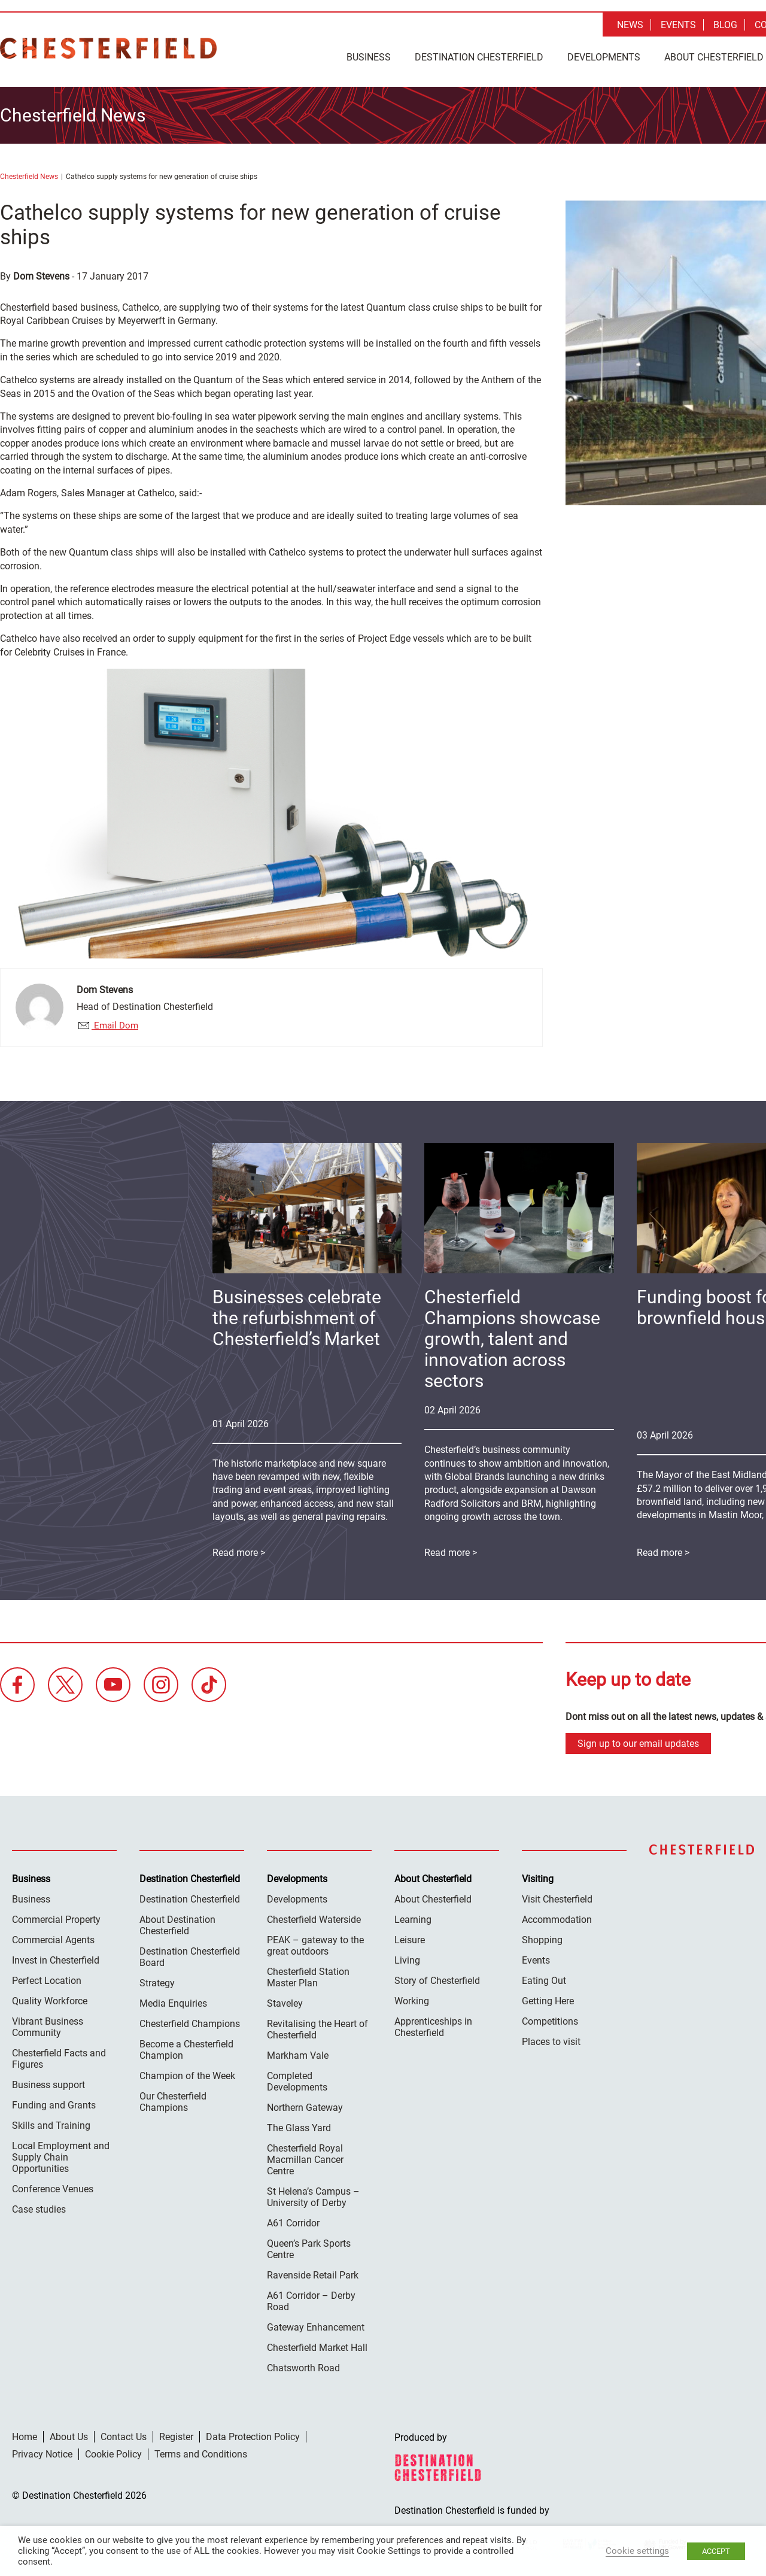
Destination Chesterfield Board (189, 1954)
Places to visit (551, 2038)
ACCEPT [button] (716, 2551)
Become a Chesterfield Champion (186, 2046)
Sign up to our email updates (638, 1740)
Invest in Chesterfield (55, 1957)
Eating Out (544, 1977)
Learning (412, 1916)
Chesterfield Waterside (314, 1916)
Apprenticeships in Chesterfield (433, 2024)
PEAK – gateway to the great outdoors (315, 1942)
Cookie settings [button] (637, 2550)
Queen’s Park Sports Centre (309, 2246)
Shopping (542, 1937)
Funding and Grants (54, 2102)
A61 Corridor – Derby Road (311, 2298)
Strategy (157, 1980)
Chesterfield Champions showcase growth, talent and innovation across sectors (512, 1336)
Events (678, 25)
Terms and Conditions (200, 2451)
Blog (725, 25)
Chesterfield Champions (189, 2020)
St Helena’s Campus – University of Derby (313, 2194)
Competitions (550, 2018)
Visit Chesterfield (557, 1896)
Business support (48, 2081)
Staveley (285, 2000)
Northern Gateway (305, 2104)
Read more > (450, 1549)
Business (368, 57)
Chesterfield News (29, 173)
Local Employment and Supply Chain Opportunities (61, 2154)
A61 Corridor (293, 2220)
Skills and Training (51, 2122)
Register (176, 2434)
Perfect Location (46, 1977)
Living (407, 1957)
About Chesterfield (433, 1896)
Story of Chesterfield (437, 1977)
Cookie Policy (113, 2451)
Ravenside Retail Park (312, 2272)
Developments (603, 57)
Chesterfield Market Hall (317, 2344)
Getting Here (548, 1998)
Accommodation (557, 1916)
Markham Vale (298, 2052)
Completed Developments (297, 2078)
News (630, 25)
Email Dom (115, 1022)
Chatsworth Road (303, 2365)
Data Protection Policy (253, 2434)
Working (411, 1998)
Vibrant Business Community (47, 2024)
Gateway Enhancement (315, 2324)
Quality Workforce (49, 1998)
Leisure (409, 1937)
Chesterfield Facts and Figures (59, 2055)
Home (24, 2434)
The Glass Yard (299, 2125)
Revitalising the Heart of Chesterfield (317, 2026)
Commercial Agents (53, 1937)
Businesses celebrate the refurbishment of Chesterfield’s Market (296, 1315)
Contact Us (124, 2434)
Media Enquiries (173, 2000)
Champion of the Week (187, 2073)
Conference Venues (52, 2186)
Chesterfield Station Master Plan (308, 1974)
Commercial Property (56, 1916)
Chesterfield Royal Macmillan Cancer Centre (305, 2157)
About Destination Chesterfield (177, 1922)
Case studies (39, 2206)
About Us (69, 2434)
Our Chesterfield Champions (172, 2098)
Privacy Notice (42, 2451)
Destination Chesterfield (108, 48)
